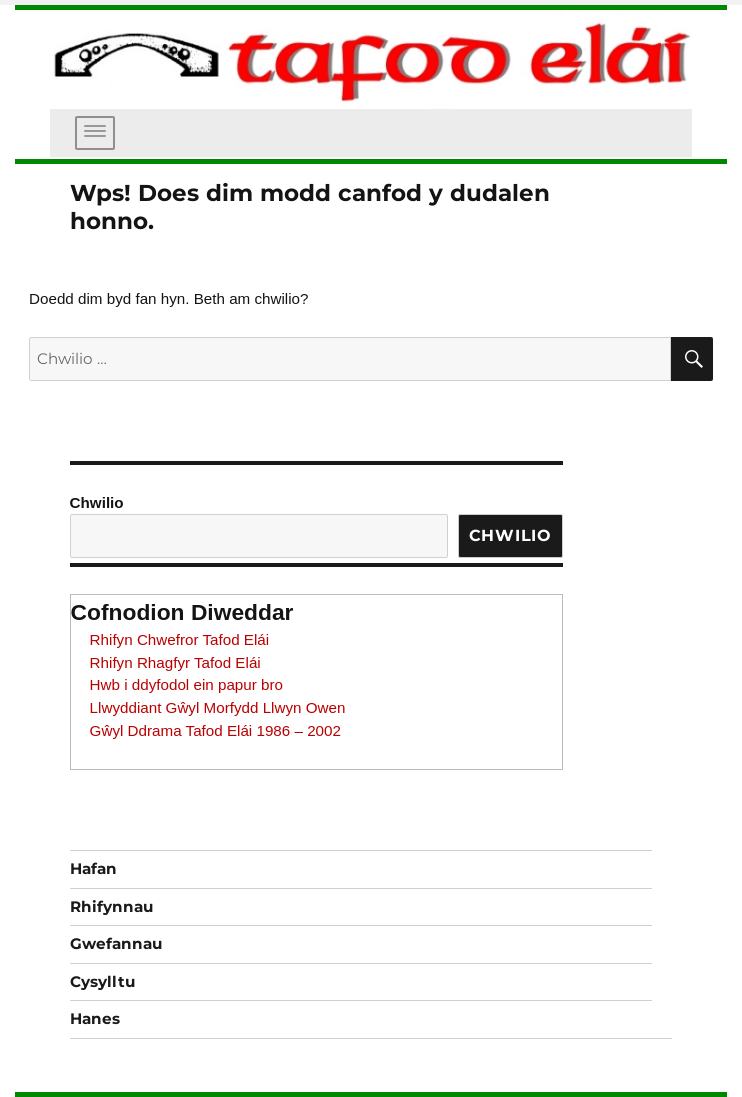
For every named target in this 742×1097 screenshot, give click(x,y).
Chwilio (97, 502)
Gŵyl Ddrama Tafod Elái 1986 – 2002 (215, 730)
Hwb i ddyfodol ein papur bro (186, 684)
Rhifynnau (111, 906)
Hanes (95, 1018)
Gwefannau (116, 943)
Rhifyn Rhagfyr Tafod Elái (175, 662)
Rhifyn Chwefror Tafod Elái (180, 639)
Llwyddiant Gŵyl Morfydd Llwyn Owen (218, 707)
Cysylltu (102, 981)
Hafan (93, 868)
